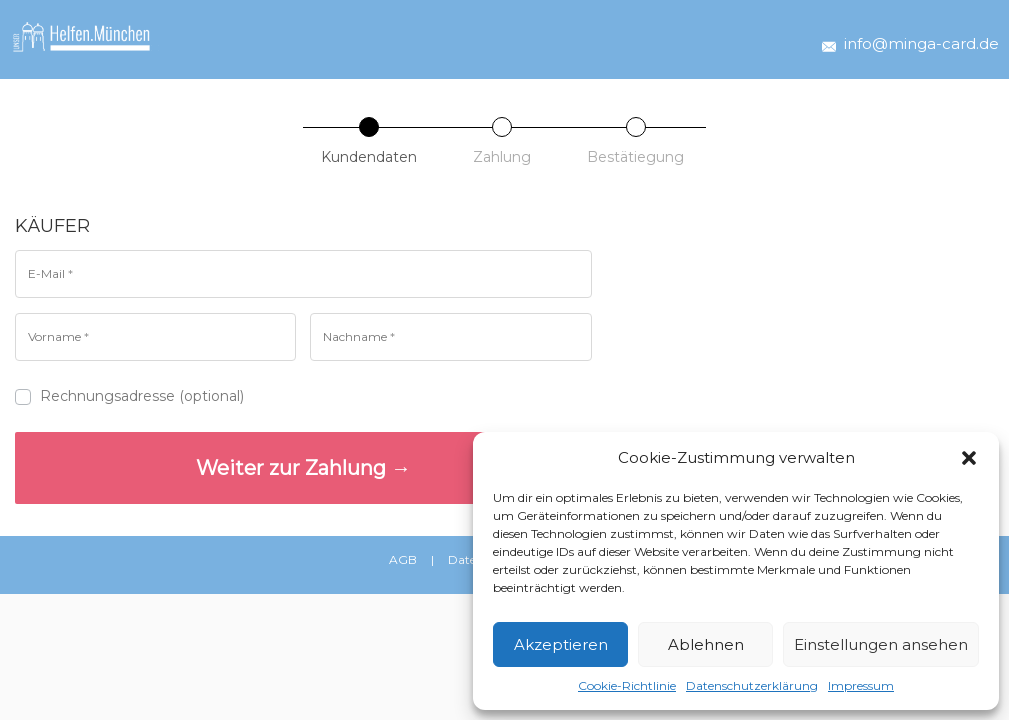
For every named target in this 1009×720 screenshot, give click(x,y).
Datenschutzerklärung (752, 685)
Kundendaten (369, 157)
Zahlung (502, 157)
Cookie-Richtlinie (627, 685)
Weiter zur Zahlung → (303, 468)
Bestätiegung (635, 157)
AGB (403, 559)
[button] (969, 458)
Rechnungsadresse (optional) (131, 396)
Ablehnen (706, 644)
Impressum (861, 685)
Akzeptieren (561, 644)
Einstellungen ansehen (881, 644)
